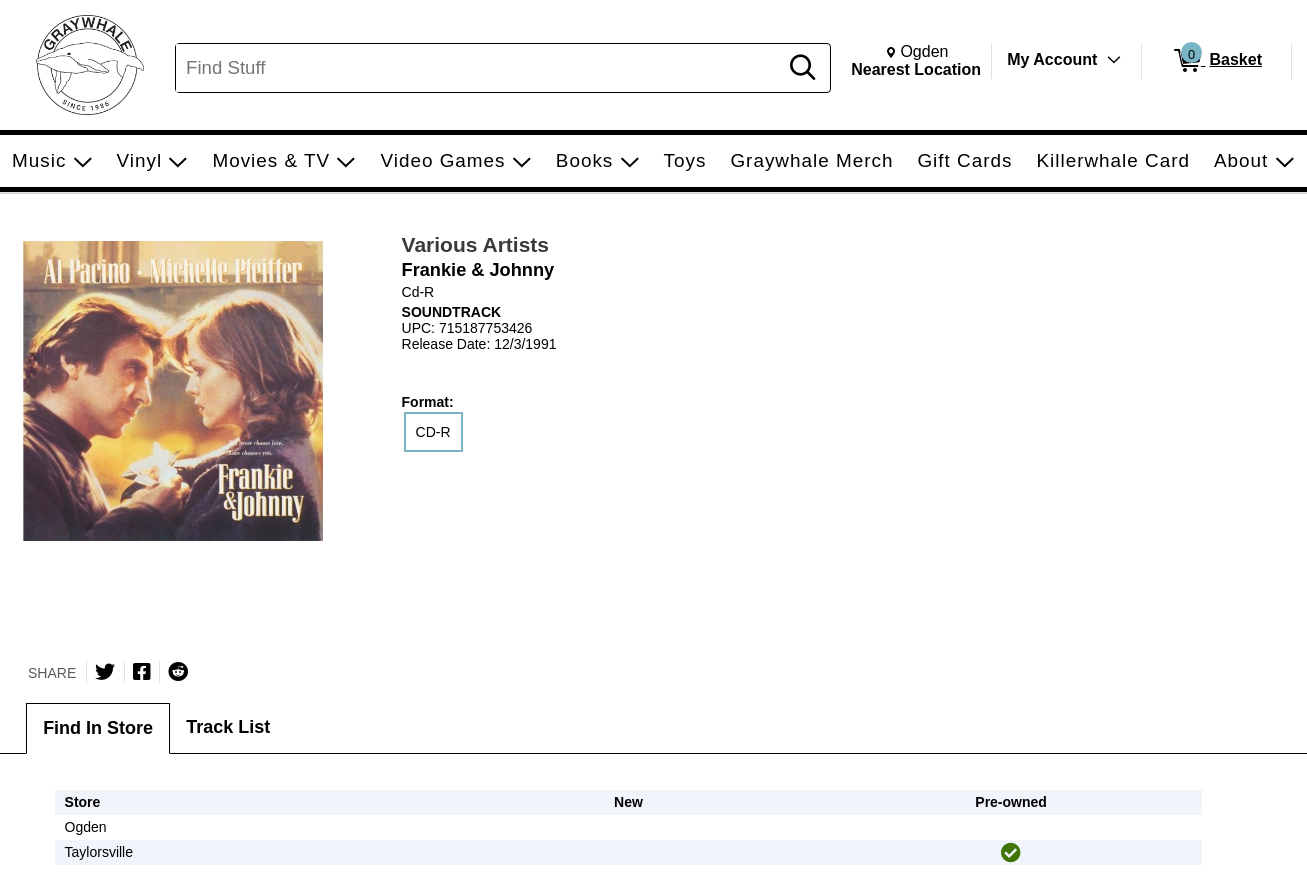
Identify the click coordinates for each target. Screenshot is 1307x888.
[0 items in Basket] (1216, 61)
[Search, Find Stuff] (479, 68)
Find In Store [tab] (98, 728)
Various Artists (475, 244)
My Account (1052, 59)
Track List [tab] (228, 727)
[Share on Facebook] (142, 672)
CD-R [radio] (433, 432)
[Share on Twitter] (105, 672)
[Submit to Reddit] (178, 672)
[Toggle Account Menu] (1114, 60)
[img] (1011, 853)
